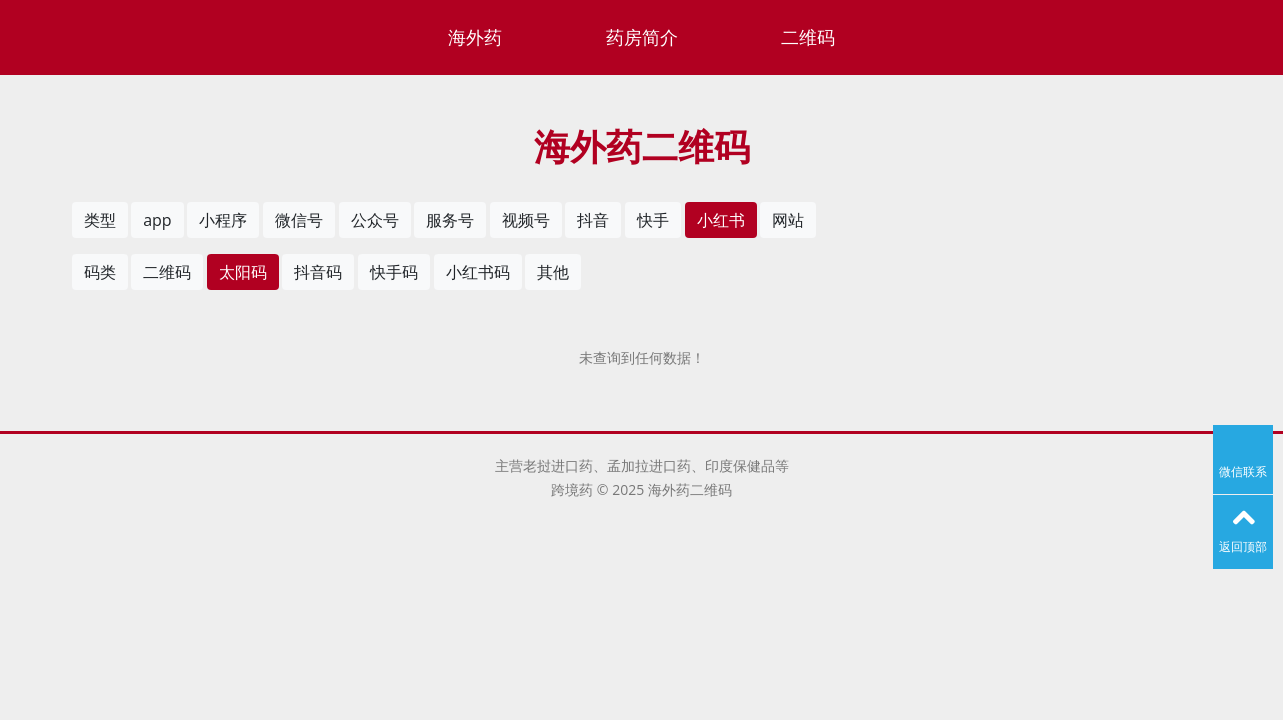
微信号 (299, 220)
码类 (100, 272)
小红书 (721, 220)
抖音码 (318, 272)
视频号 (526, 220)
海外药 (475, 37)
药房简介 (642, 37)
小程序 (223, 220)
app (157, 220)
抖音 (593, 220)
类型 (100, 220)
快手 (653, 220)
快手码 (394, 272)
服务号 (450, 220)
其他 (553, 272)
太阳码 (243, 272)
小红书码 (478, 272)
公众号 (375, 220)
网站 (788, 220)
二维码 (808, 37)
